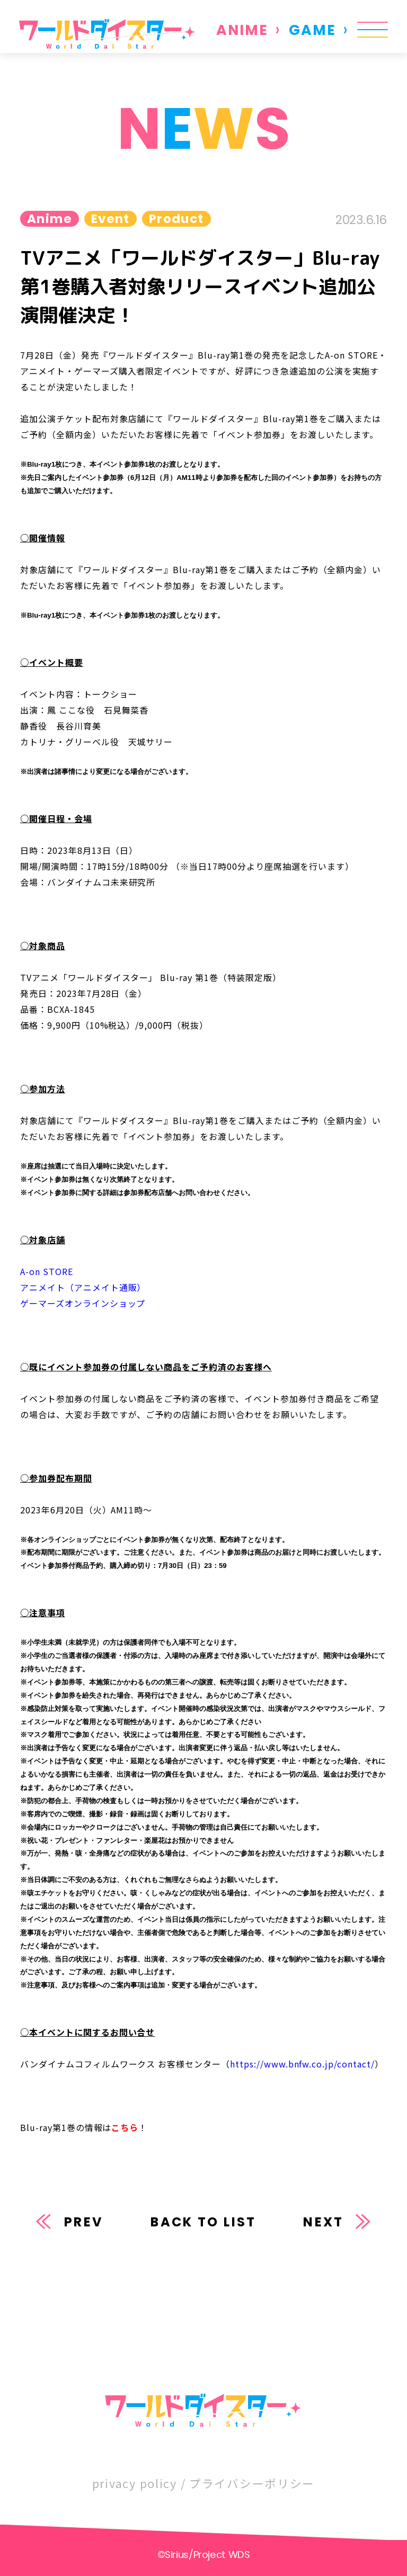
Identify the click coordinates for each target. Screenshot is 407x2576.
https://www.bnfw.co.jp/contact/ (302, 2063)
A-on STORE (46, 1271)
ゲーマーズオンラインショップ (82, 1303)
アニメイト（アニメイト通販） (83, 1287)
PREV (83, 2222)
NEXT (323, 2222)
